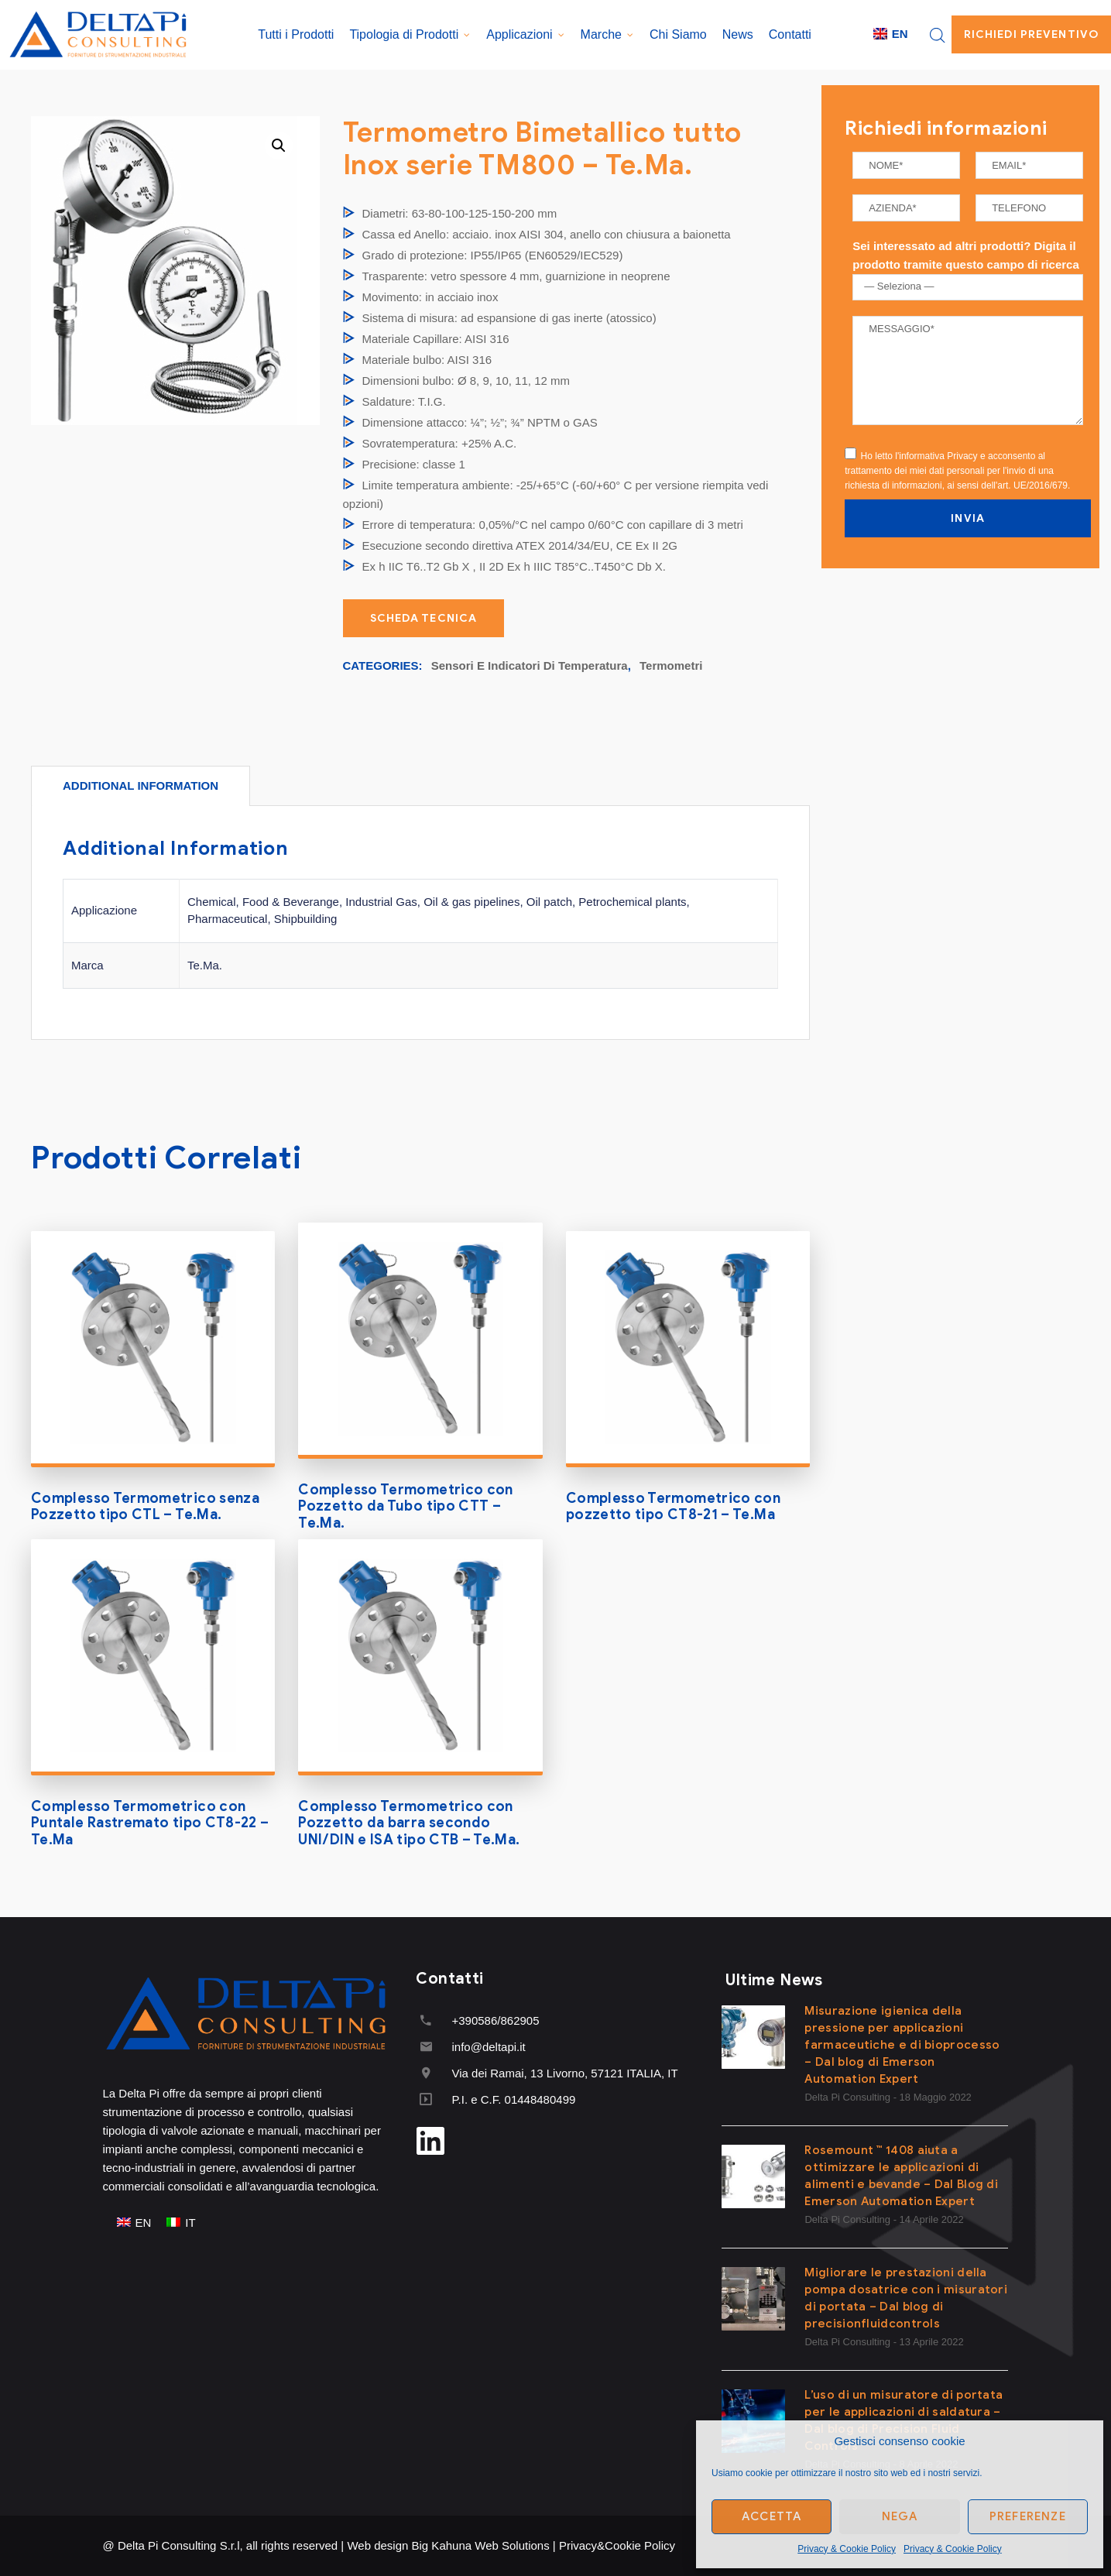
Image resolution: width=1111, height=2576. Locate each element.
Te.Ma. (204, 965)
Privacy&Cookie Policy (617, 2545)
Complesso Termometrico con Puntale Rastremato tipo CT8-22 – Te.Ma (150, 1823)
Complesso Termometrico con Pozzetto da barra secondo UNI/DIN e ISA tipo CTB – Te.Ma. (408, 1823)
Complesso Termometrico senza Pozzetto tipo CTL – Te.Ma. (145, 1507)
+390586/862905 (495, 2020)
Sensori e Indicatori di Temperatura (529, 665)
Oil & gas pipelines (471, 901)
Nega (900, 2516)
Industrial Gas (381, 901)
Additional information (140, 785)
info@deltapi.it (488, 2046)
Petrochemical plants (632, 901)
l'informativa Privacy (936, 456)
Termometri (671, 665)
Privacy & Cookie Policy (846, 2548)
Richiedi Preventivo (1031, 34)
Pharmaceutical (227, 918)
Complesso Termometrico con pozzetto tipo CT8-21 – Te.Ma (673, 1507)
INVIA (968, 518)
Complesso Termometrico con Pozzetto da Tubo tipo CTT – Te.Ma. (405, 1506)
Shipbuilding (306, 918)
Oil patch (549, 901)
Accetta (771, 2516)
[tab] (140, 785)
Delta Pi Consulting (847, 2097)
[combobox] (967, 287)
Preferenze (1027, 2516)
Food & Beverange (290, 901)
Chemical (211, 901)
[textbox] (971, 286)
